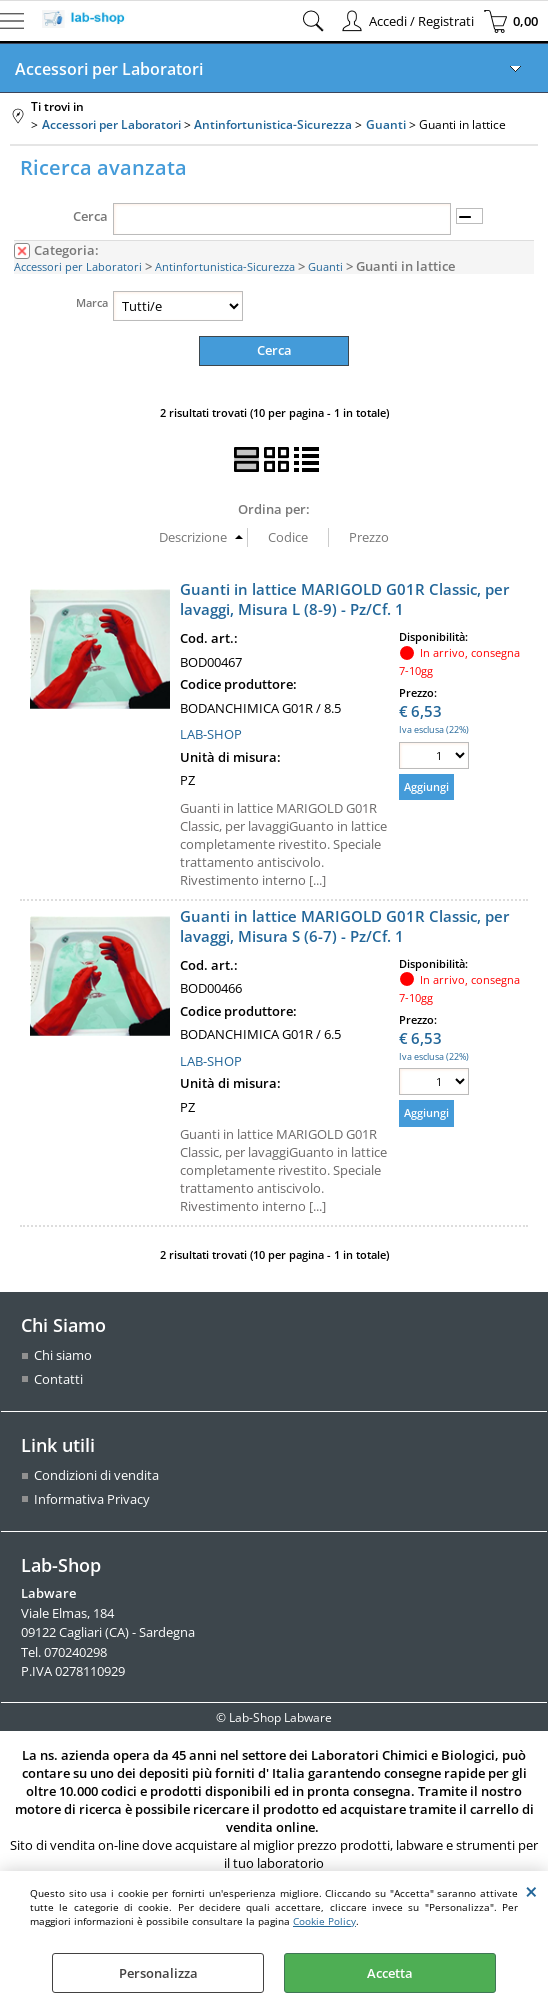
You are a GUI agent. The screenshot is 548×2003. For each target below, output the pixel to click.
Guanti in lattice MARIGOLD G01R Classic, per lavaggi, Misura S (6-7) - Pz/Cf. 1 (344, 926)
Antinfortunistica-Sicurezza (225, 266)
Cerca (90, 216)
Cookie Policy (324, 1921)
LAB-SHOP (211, 734)
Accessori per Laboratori (109, 69)
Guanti (325, 266)
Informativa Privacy (92, 1499)
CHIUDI (531, 1891)
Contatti (58, 1379)
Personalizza (158, 1973)
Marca (92, 302)
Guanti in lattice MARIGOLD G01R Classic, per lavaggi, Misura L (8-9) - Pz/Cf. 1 (344, 599)
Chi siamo (63, 1355)
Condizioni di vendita (96, 1475)
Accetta (390, 1973)
